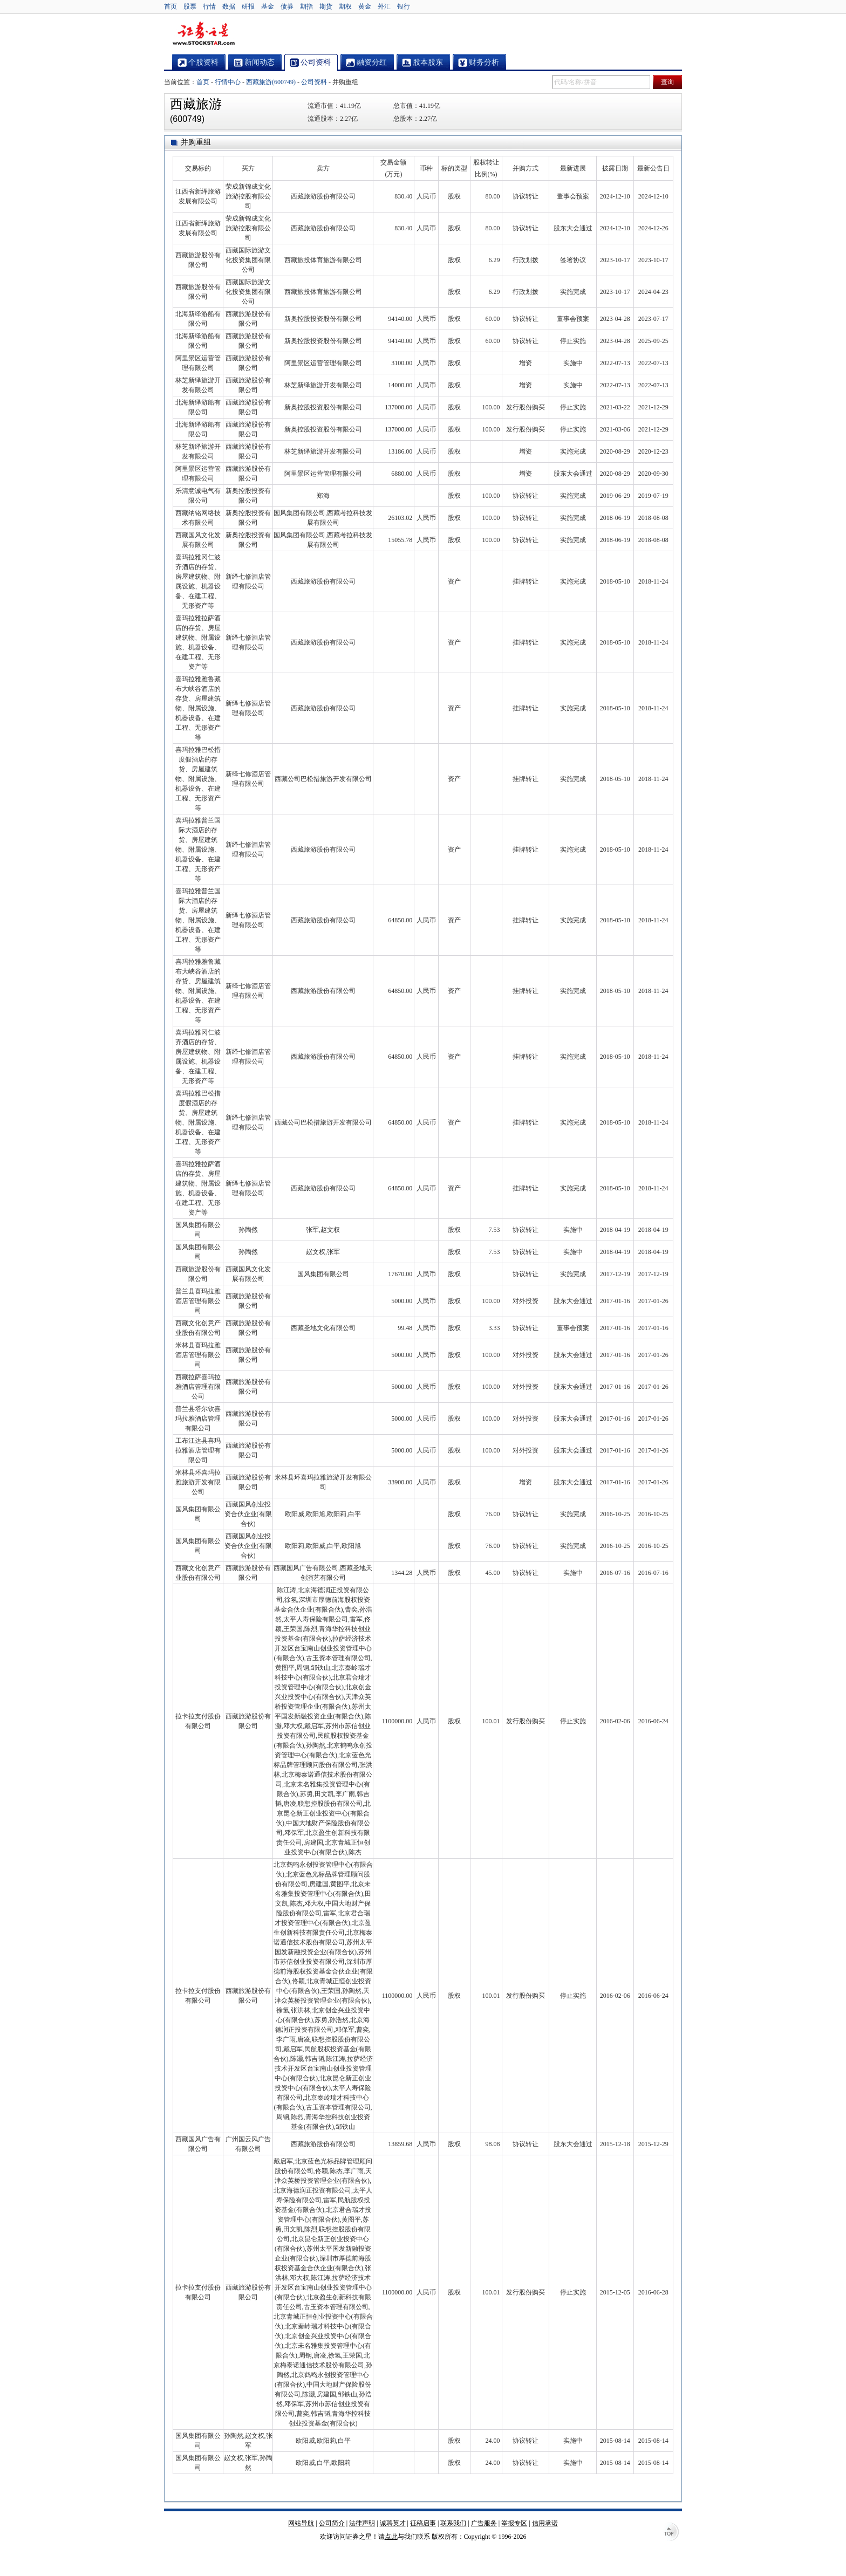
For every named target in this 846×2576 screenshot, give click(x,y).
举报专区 (514, 2523)
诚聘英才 (393, 2523)
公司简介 (332, 2523)
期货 (325, 6)
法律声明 (362, 2523)
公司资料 (314, 82)
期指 (306, 6)
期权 (345, 6)
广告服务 (484, 2523)
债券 (287, 6)
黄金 (364, 6)
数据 (228, 6)
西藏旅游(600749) (271, 82)
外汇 (384, 6)
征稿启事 (423, 2523)
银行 (403, 6)
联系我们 (453, 2523)
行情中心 (228, 82)
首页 (170, 6)
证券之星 (203, 34)
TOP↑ (671, 2533)
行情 (209, 6)
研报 (248, 6)
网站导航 (301, 2523)
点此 (391, 2536)
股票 (189, 6)
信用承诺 (545, 2523)
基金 (267, 6)
